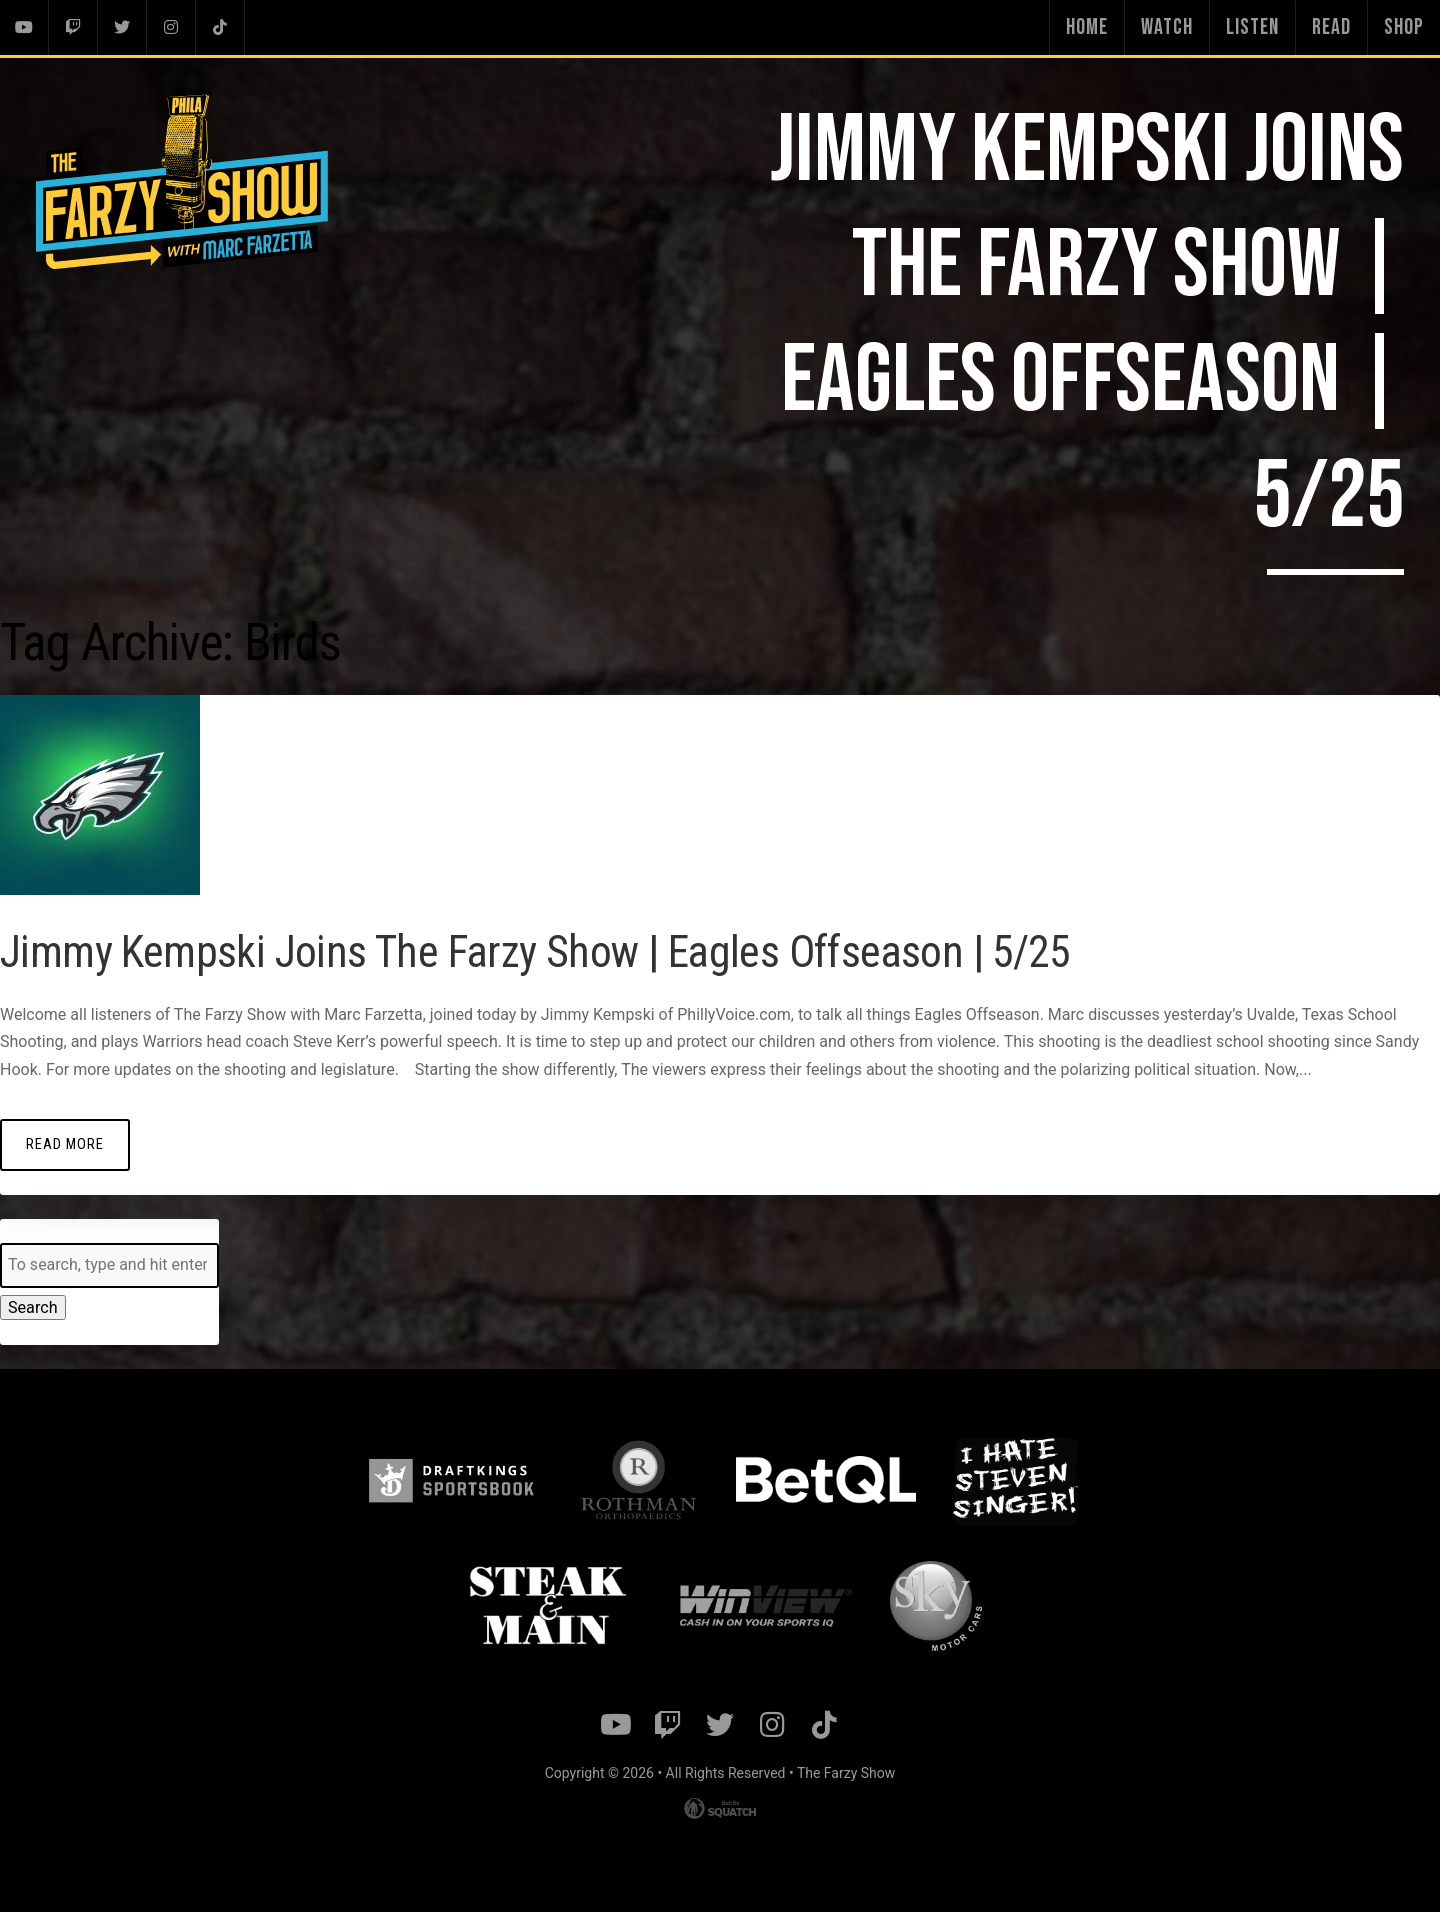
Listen (1252, 27)
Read (1331, 27)
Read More (65, 1143)
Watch (1167, 27)
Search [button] (32, 1306)
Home (1087, 27)
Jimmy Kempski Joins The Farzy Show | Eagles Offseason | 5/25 (545, 951)
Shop (1404, 27)
